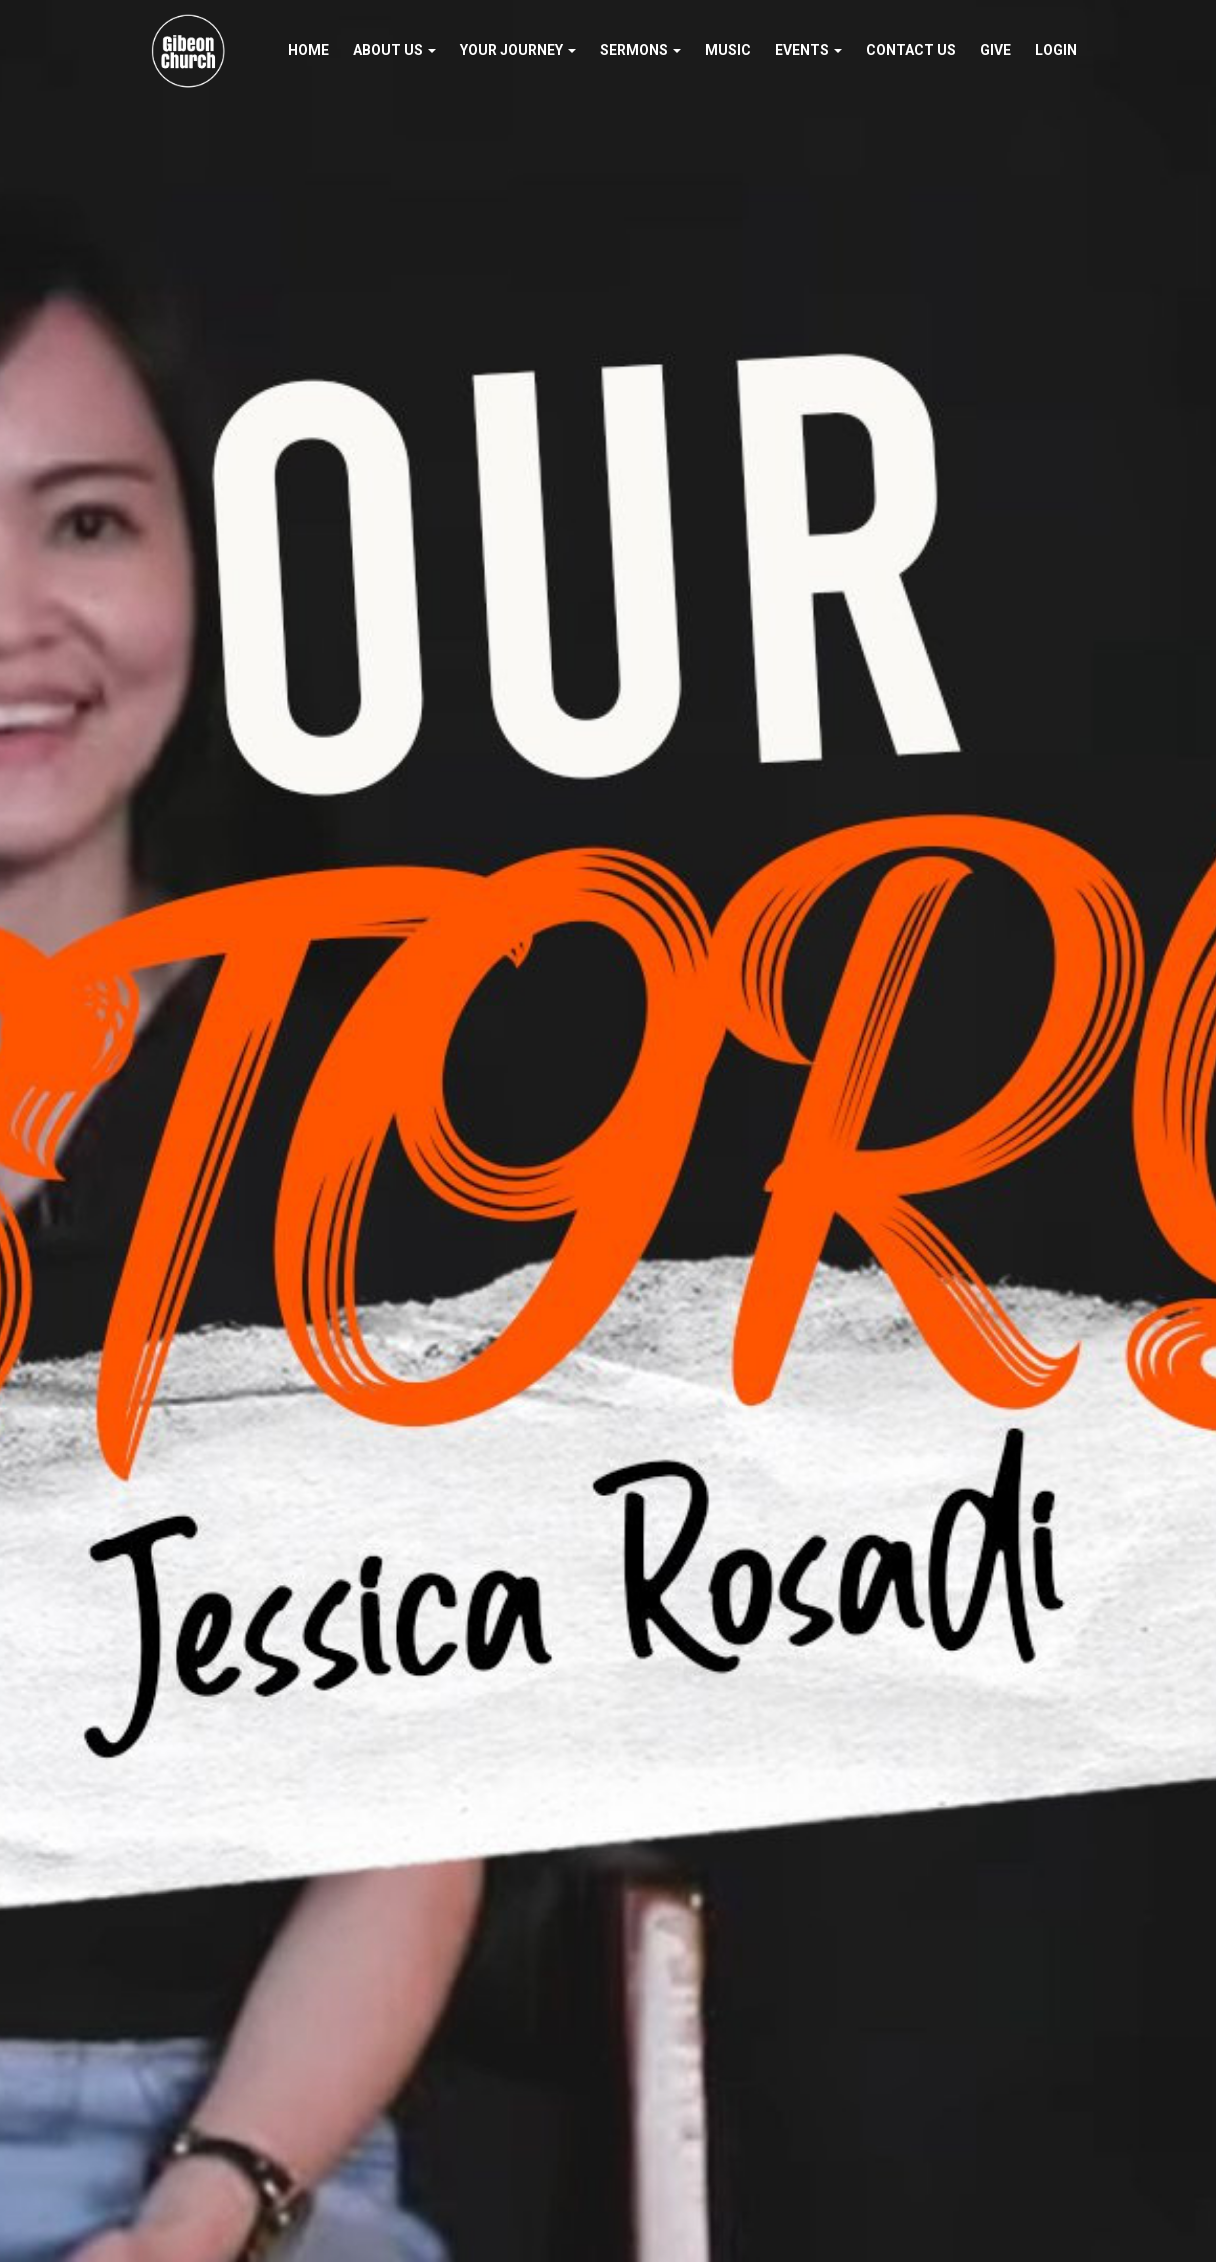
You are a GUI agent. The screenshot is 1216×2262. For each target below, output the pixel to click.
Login (1056, 50)
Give (995, 50)
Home (308, 50)
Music (728, 50)
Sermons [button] (640, 50)
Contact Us (911, 50)
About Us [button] (394, 50)
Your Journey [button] (518, 50)
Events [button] (808, 50)
